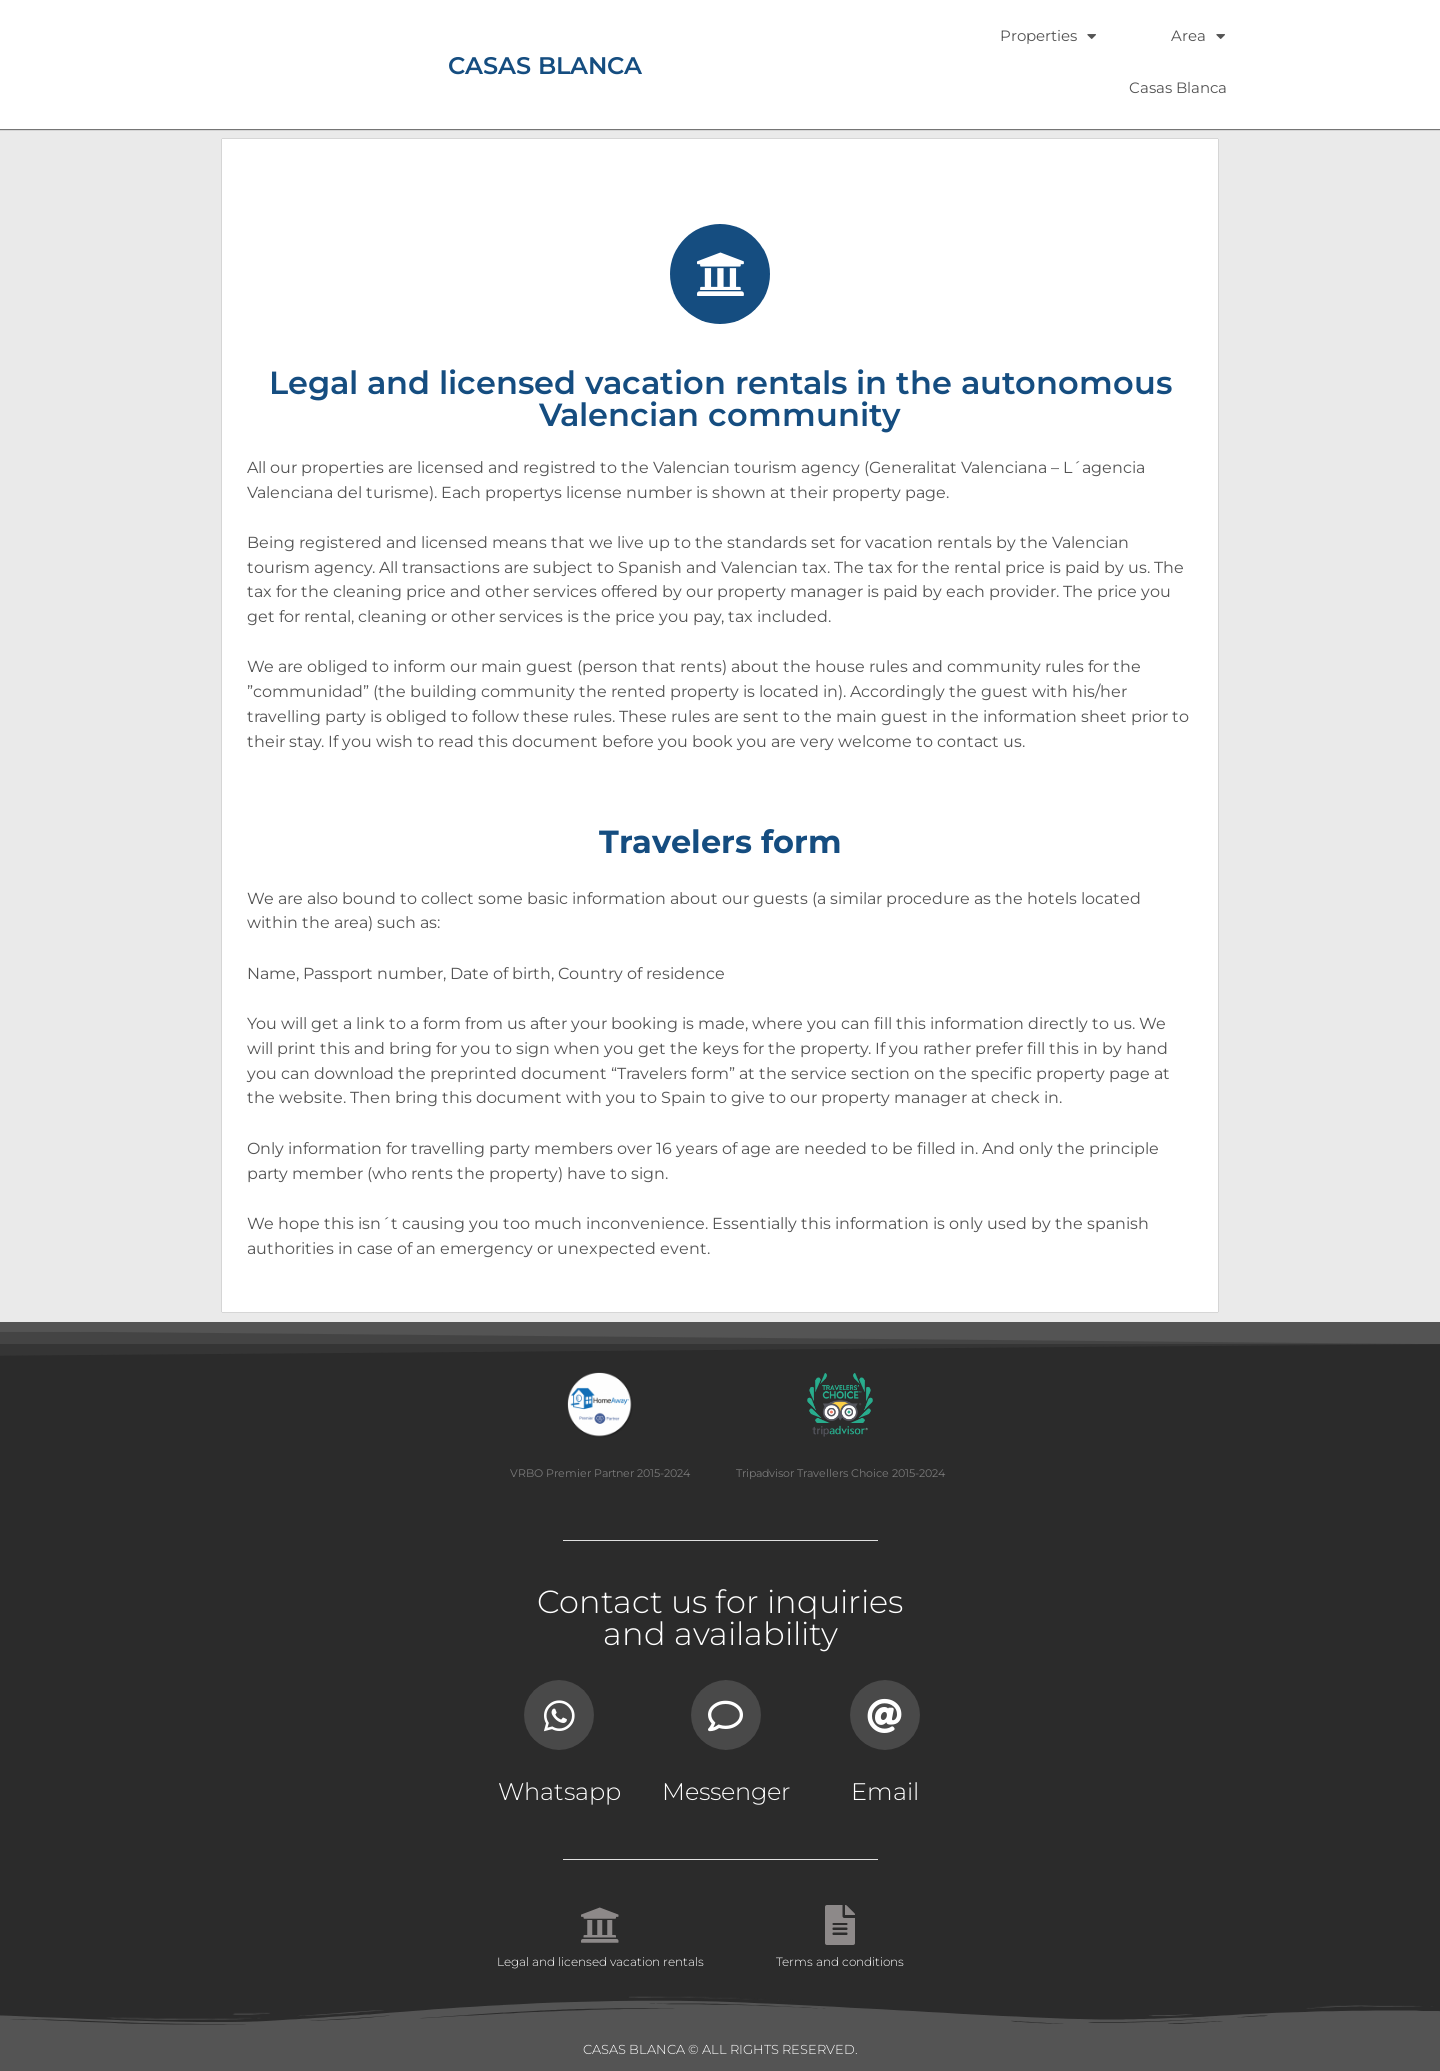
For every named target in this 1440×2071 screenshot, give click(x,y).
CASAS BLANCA (545, 65)
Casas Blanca (1178, 87)
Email (885, 1791)
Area (1198, 36)
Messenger (725, 1791)
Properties (1048, 36)
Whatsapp (559, 1791)
